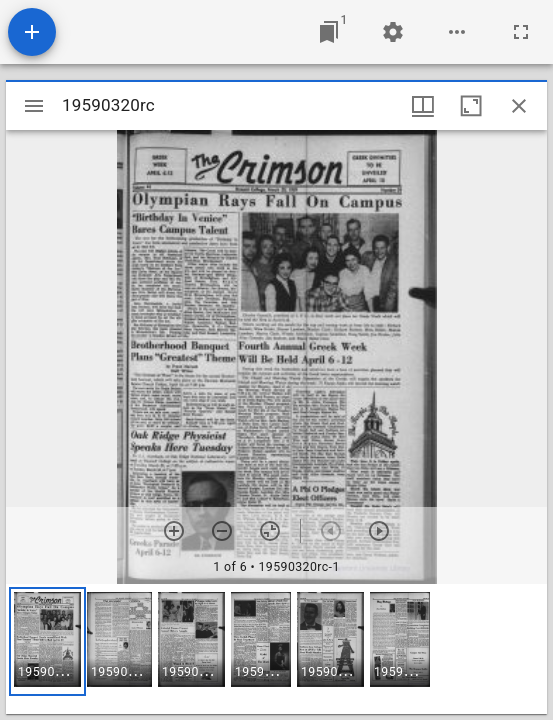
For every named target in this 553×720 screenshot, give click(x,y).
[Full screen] (521, 32)
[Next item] (379, 531)
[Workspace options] (457, 32)
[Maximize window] (471, 106)
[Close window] (519, 106)
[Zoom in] (174, 531)
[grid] (276, 649)
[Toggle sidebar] (34, 106)
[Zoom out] (222, 531)
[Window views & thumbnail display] (423, 106)
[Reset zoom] (270, 531)
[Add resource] (32, 32)
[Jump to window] (329, 32)
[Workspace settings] (393, 32)
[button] (47, 641)
